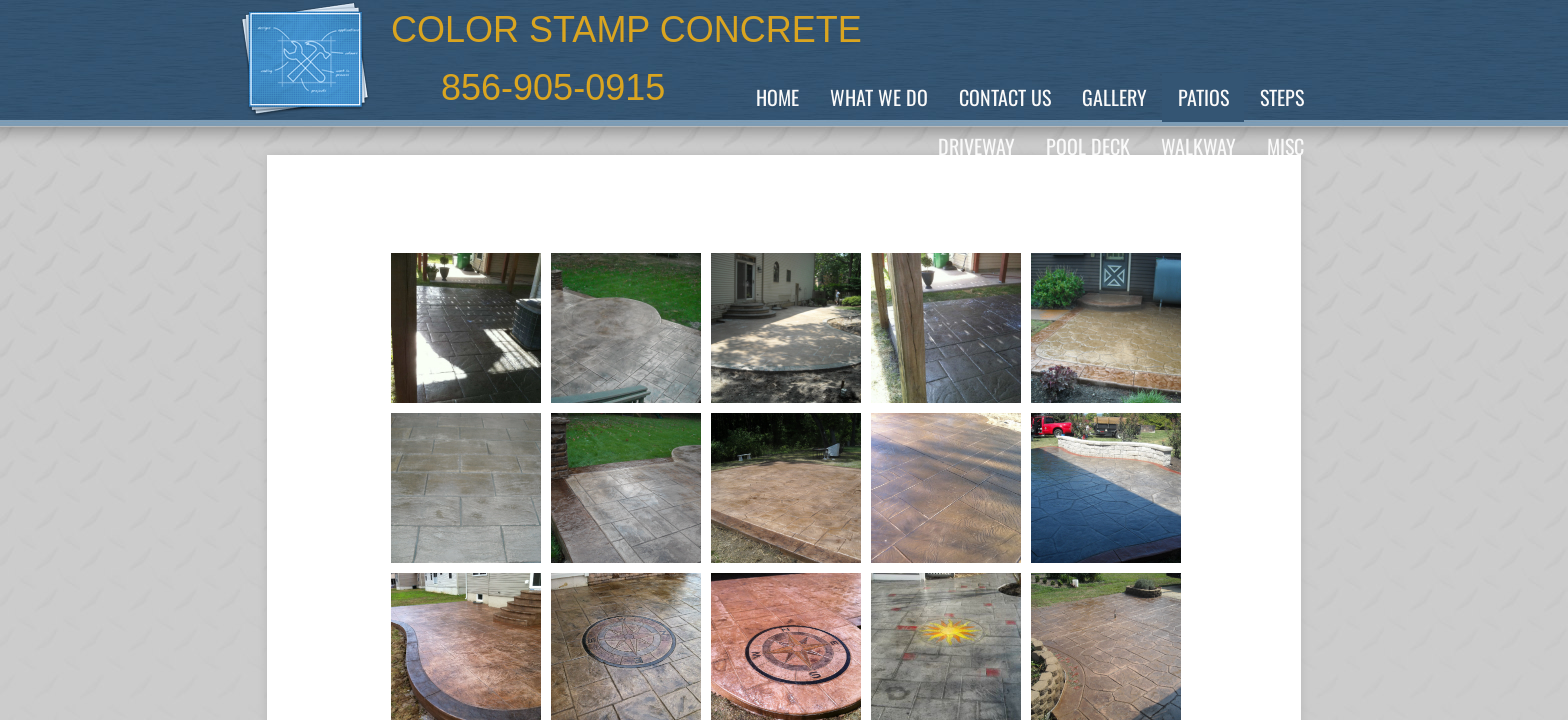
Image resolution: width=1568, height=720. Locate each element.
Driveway (976, 146)
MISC (1285, 146)
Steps (1282, 97)
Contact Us (1005, 97)
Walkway (1198, 146)
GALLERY (1114, 97)
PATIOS (1203, 97)
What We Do (879, 97)
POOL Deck (1088, 146)
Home (777, 97)
